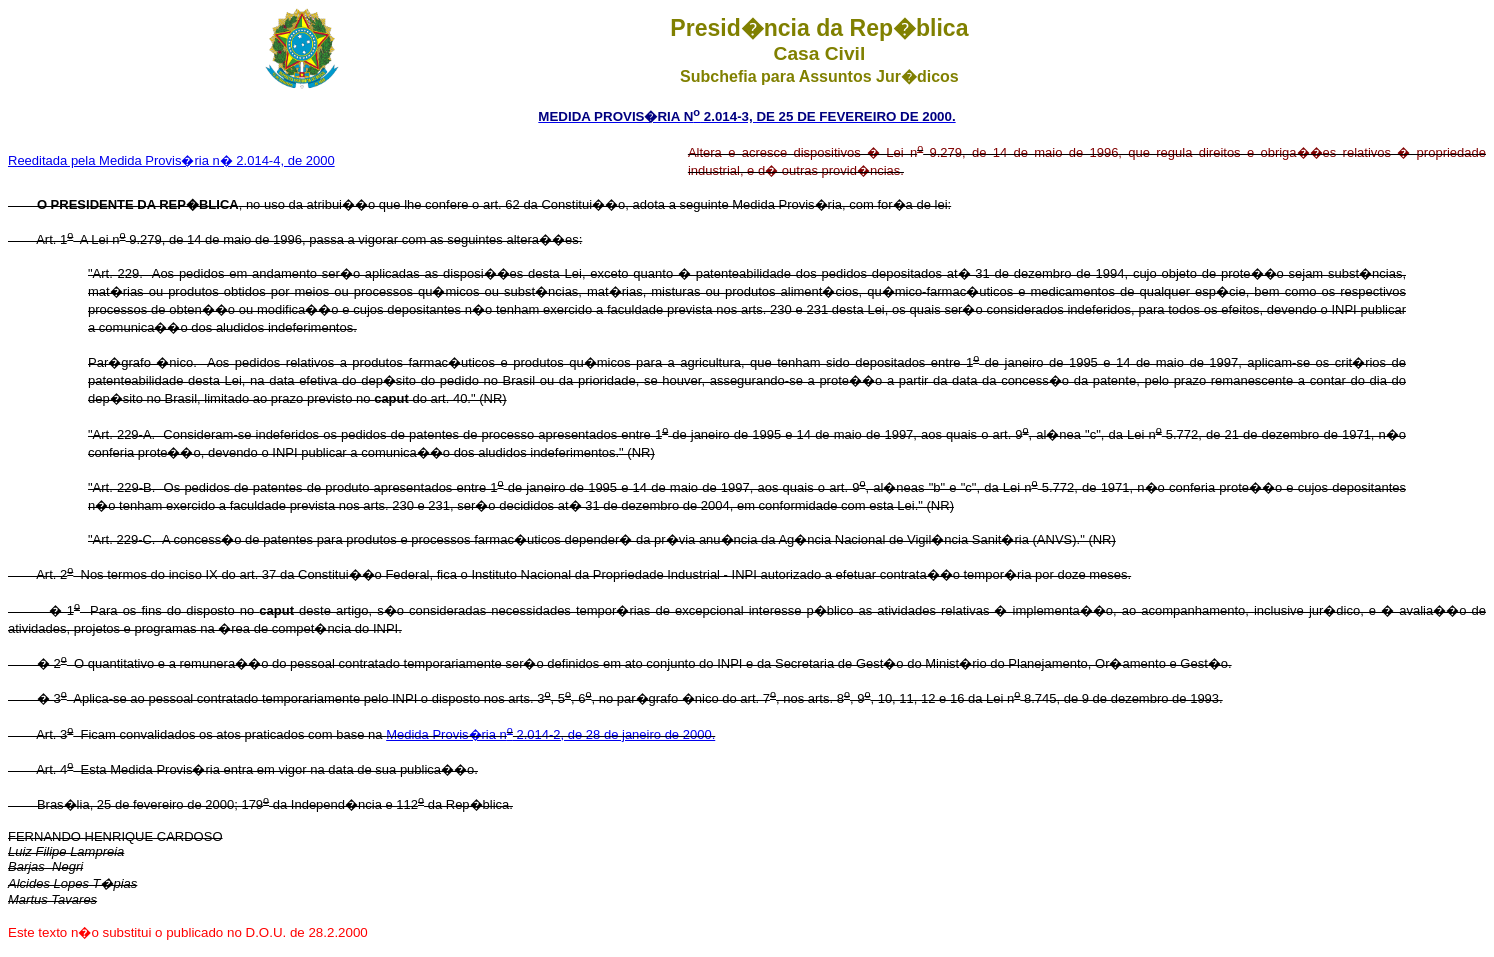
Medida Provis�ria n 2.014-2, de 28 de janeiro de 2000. (550, 734)
